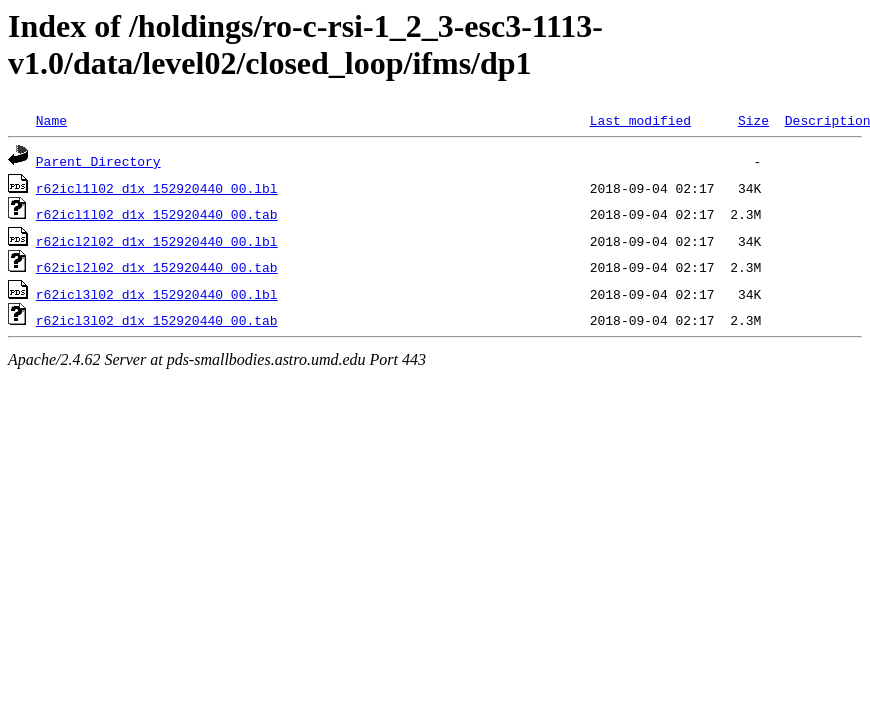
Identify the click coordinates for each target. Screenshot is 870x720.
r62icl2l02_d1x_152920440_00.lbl (157, 241)
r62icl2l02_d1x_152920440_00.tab (157, 267)
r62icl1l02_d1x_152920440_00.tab (157, 214)
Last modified (640, 120)
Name (51, 120)
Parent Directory (98, 161)
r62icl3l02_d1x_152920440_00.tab (157, 320)
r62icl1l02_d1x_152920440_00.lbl (157, 188)
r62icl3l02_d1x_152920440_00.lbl (157, 294)
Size (753, 120)
